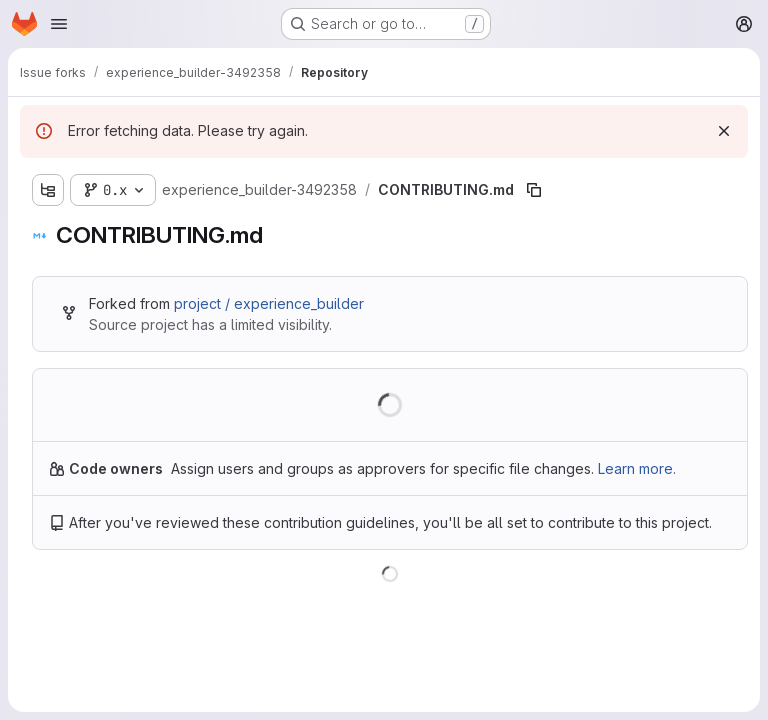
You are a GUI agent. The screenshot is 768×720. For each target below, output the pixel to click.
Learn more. (637, 468)
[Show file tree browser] (48, 190)
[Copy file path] (534, 190)
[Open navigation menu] (59, 24)
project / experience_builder (269, 303)
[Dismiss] (724, 131)
